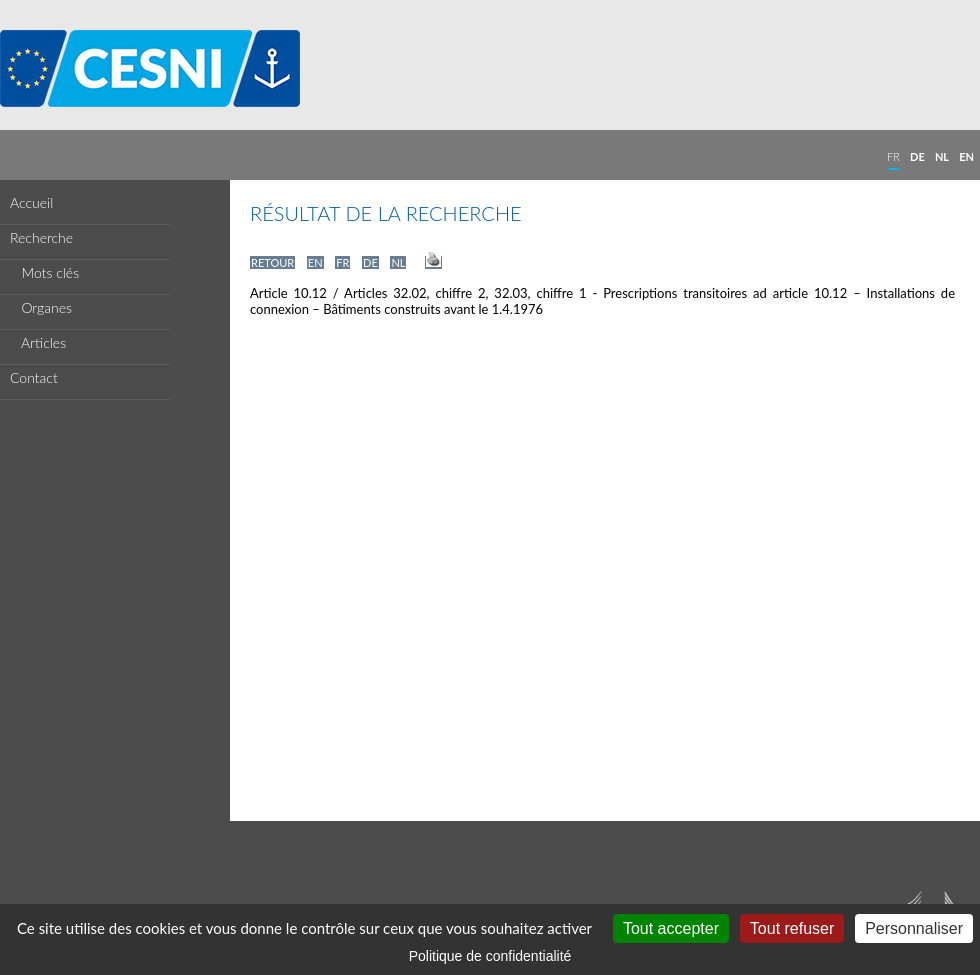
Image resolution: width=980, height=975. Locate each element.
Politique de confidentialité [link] (490, 956)
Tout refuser (792, 928)
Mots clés (44, 272)
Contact (34, 377)
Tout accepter (671, 928)
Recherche (41, 237)
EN (966, 156)
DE (917, 156)
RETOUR (272, 262)
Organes (41, 307)
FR (893, 156)
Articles (38, 342)
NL (942, 156)
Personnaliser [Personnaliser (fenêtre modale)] (914, 928)
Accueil (31, 202)
